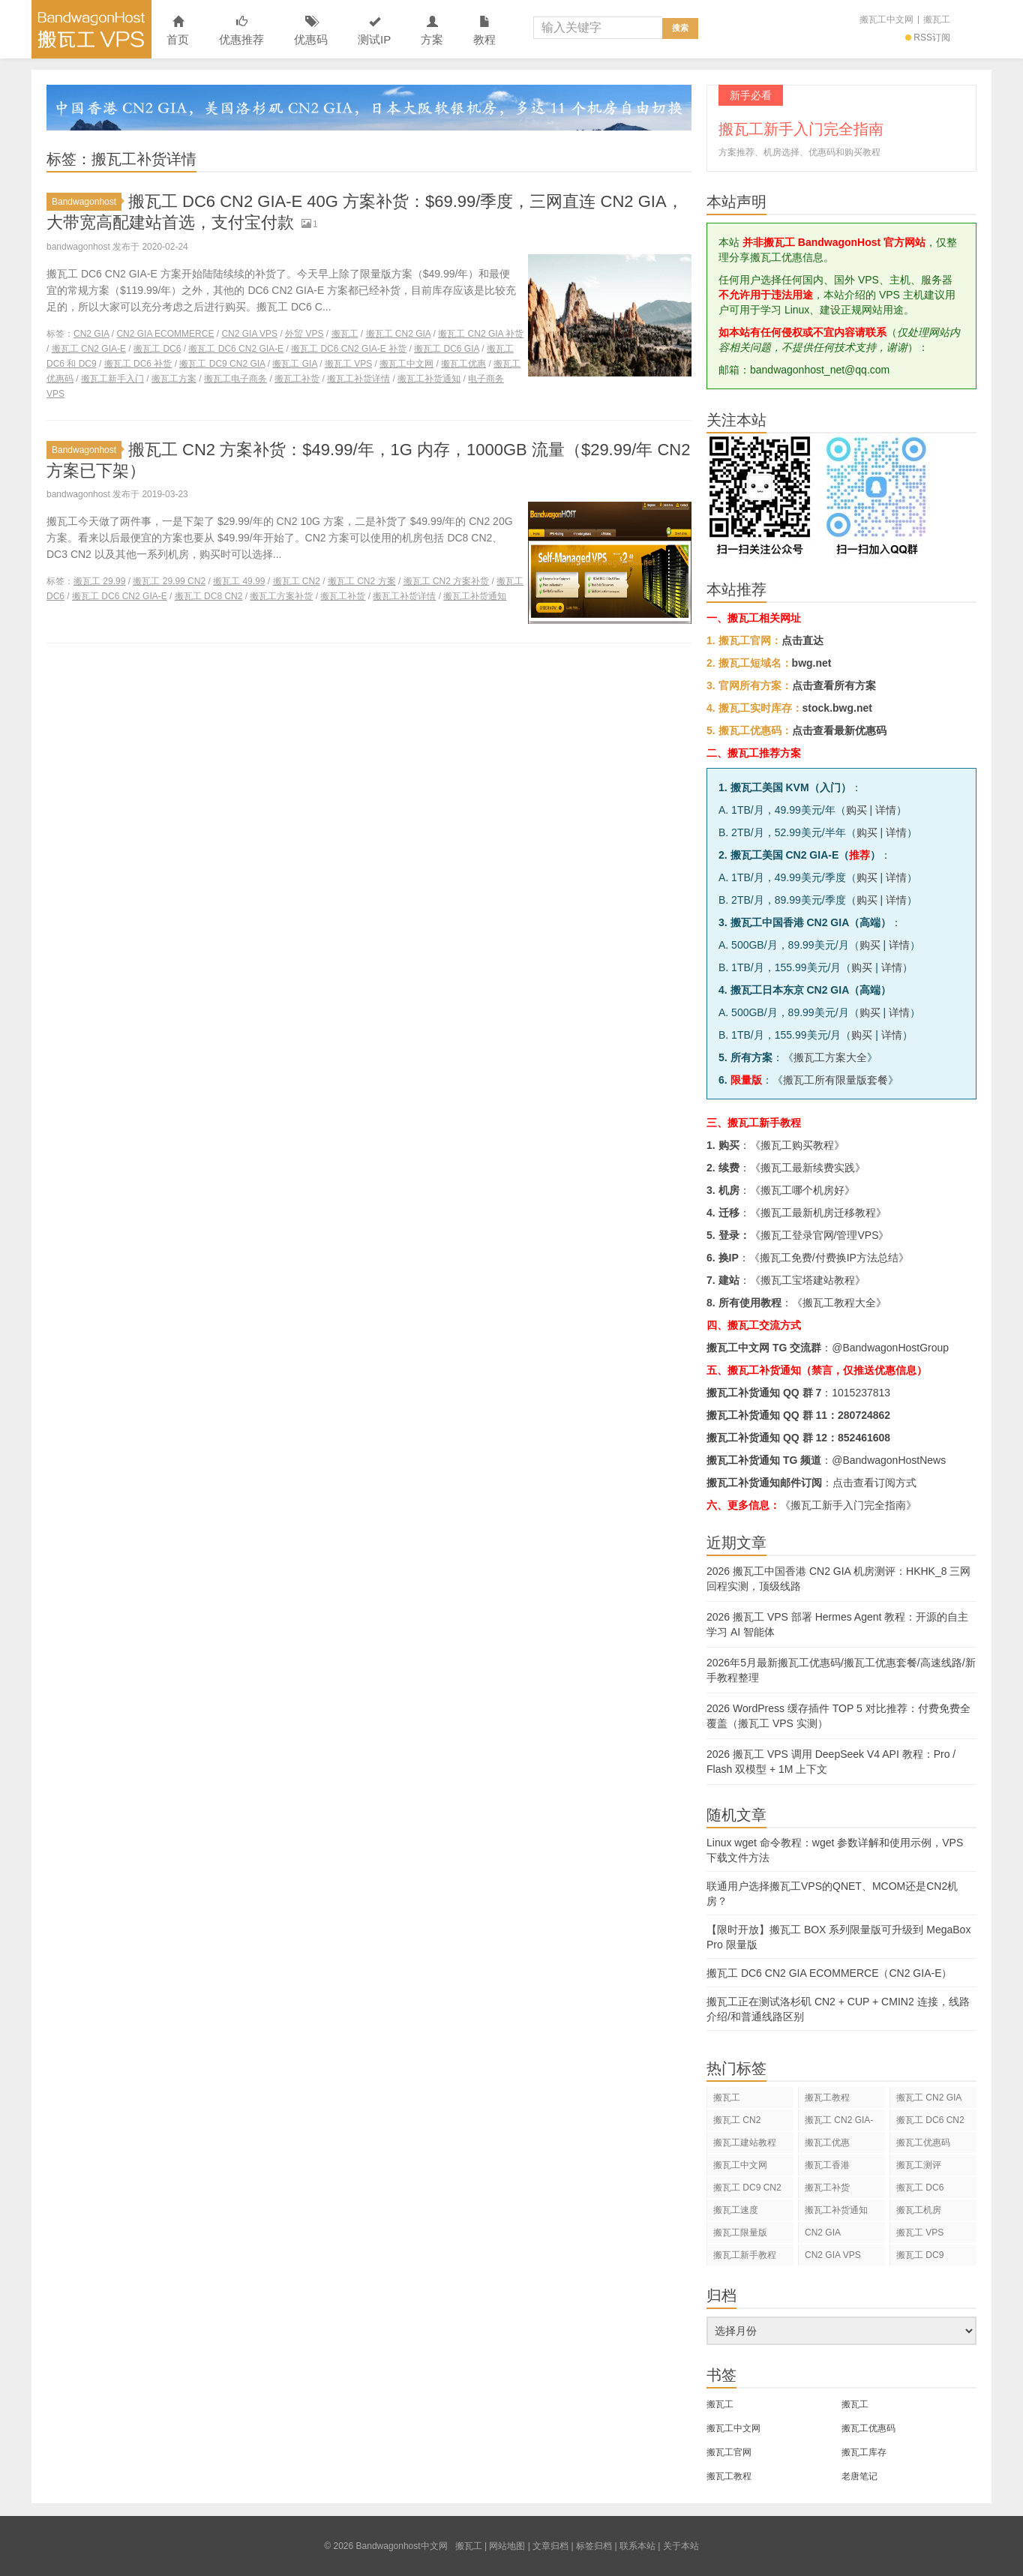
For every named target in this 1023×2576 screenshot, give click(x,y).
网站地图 (507, 2546)
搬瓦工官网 (729, 2452)
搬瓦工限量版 (740, 2232)
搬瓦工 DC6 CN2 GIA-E (236, 348)
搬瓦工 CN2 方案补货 (447, 581)
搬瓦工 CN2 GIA (398, 333)
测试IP (374, 31)
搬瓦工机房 (918, 2210)
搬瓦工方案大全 (830, 1057)
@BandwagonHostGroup (890, 1348)
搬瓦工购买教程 (797, 1145)
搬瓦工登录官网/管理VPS (819, 1235)
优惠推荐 (241, 31)
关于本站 (681, 2546)
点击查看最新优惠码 (839, 730)
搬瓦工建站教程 (744, 2142)
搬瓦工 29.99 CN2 (169, 581)
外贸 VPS (304, 333)
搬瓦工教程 (827, 2097)
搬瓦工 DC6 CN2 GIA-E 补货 (348, 348)
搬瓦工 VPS (348, 363)
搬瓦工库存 (864, 2452)
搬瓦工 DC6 (157, 348)
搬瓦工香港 (827, 2165)
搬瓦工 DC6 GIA (446, 348)
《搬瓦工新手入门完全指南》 (848, 1505)
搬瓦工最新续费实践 (807, 1168)
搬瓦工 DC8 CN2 (209, 596)
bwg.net (812, 663)
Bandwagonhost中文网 (92, 29)
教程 (484, 31)
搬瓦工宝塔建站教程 (807, 1280)
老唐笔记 (860, 2476)
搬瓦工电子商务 (235, 378)
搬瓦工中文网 (887, 19)
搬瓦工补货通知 (429, 378)
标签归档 (594, 2546)
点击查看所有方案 (834, 685)
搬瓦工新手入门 (112, 378)
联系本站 (638, 2546)
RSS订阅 (927, 37)
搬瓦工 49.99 (239, 581)
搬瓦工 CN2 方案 (362, 581)
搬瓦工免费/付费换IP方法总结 (829, 1258)
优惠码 (311, 31)
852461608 (864, 1438)
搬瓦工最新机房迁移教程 (818, 1213)
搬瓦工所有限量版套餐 (835, 1080)
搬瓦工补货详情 (358, 378)
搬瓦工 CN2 (296, 581)
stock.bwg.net (837, 708)
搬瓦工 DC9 (920, 2255)
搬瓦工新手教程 (744, 2255)
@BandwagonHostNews (889, 1460)
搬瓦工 (936, 19)
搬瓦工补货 (297, 378)
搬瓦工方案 (174, 378)
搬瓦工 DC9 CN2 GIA (222, 363)
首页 (177, 31)
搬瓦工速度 (735, 2210)
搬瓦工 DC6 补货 (138, 363)
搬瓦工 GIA (294, 363)
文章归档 (550, 2546)
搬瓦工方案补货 (281, 596)
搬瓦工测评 (918, 2165)
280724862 (864, 1415)
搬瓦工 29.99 (99, 581)
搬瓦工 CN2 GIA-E (89, 348)
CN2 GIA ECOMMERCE (165, 333)
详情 (885, 810)
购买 (856, 810)
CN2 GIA (91, 333)
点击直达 (803, 640)
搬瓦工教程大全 (839, 1303)
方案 (432, 31)
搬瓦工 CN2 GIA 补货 (481, 333)
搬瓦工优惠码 (923, 2142)
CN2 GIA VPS (249, 333)
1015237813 (861, 1393)
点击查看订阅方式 (874, 1483)
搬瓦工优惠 (463, 363)
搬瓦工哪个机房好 (802, 1190)
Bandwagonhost (87, 201)
